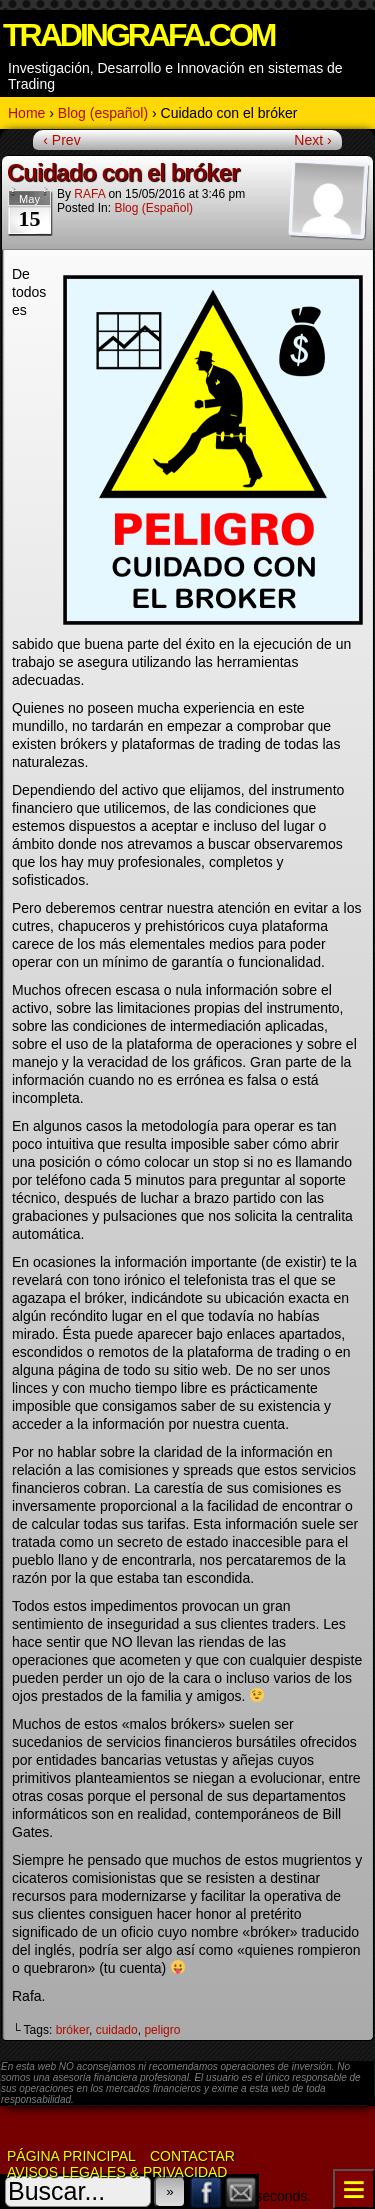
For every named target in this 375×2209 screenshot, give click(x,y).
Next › (312, 140)
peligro (162, 2030)
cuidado (117, 2030)
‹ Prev (61, 140)
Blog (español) (153, 208)
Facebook (206, 2191)
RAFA (89, 194)
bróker (72, 2030)
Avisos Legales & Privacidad (117, 2172)
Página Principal (71, 2156)
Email (241, 2191)
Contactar (192, 2156)
